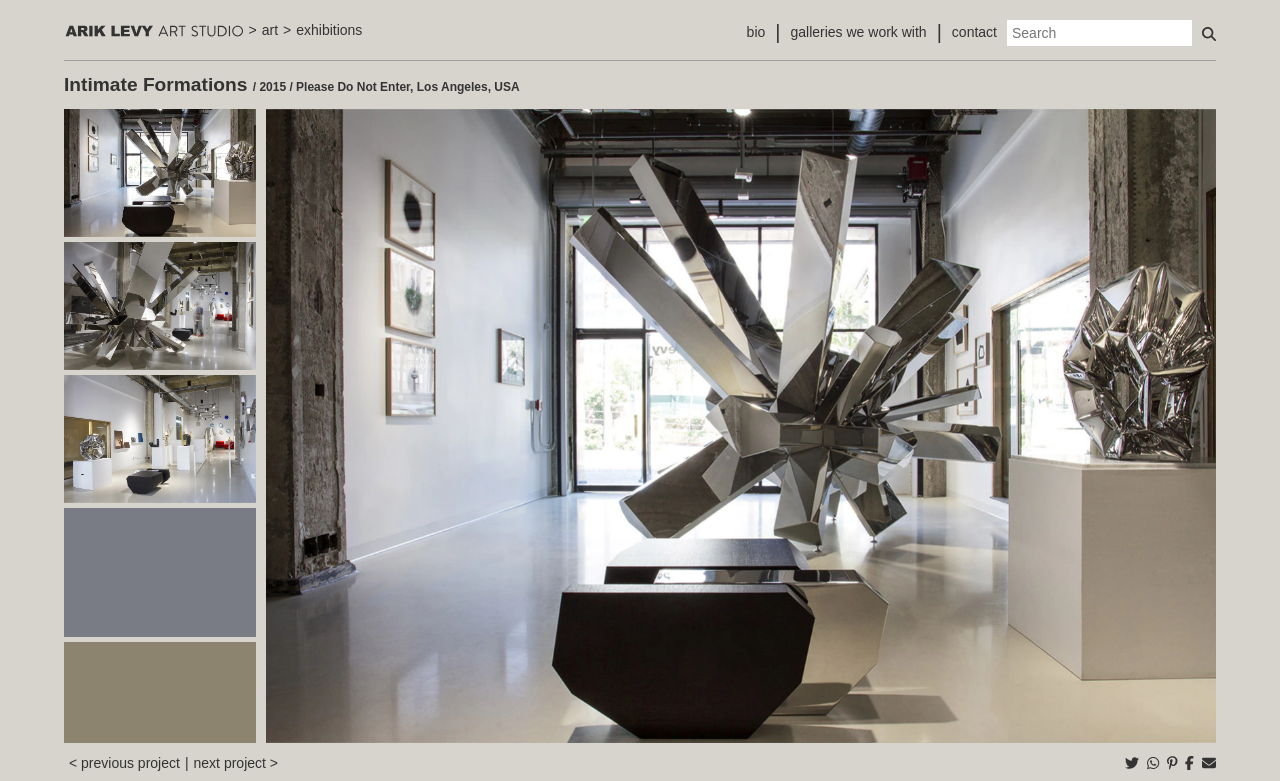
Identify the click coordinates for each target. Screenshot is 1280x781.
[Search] (1099, 33)
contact (974, 32)
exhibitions (329, 30)
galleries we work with (858, 32)
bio (756, 32)
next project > (236, 763)
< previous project (124, 763)
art (270, 30)
